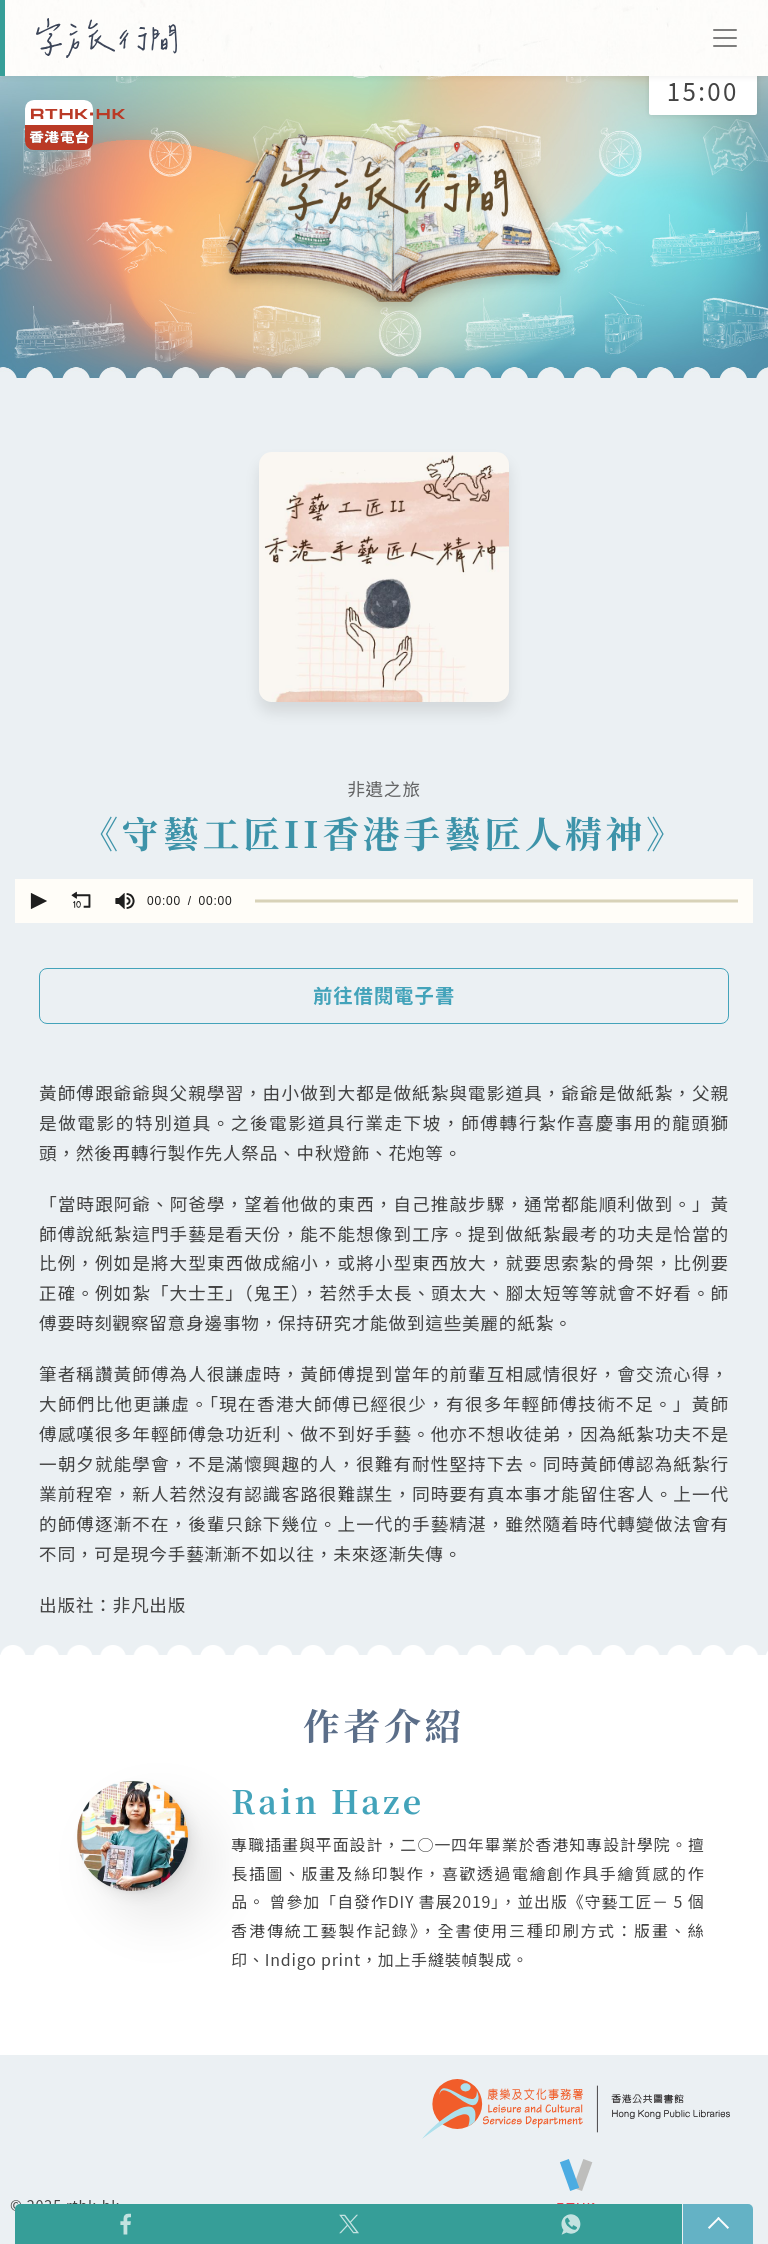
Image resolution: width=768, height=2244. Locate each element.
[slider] (496, 900)
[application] (384, 901)
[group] (125, 901)
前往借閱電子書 (384, 995)
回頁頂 (718, 2224)
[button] (37, 901)
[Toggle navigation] (725, 38)
